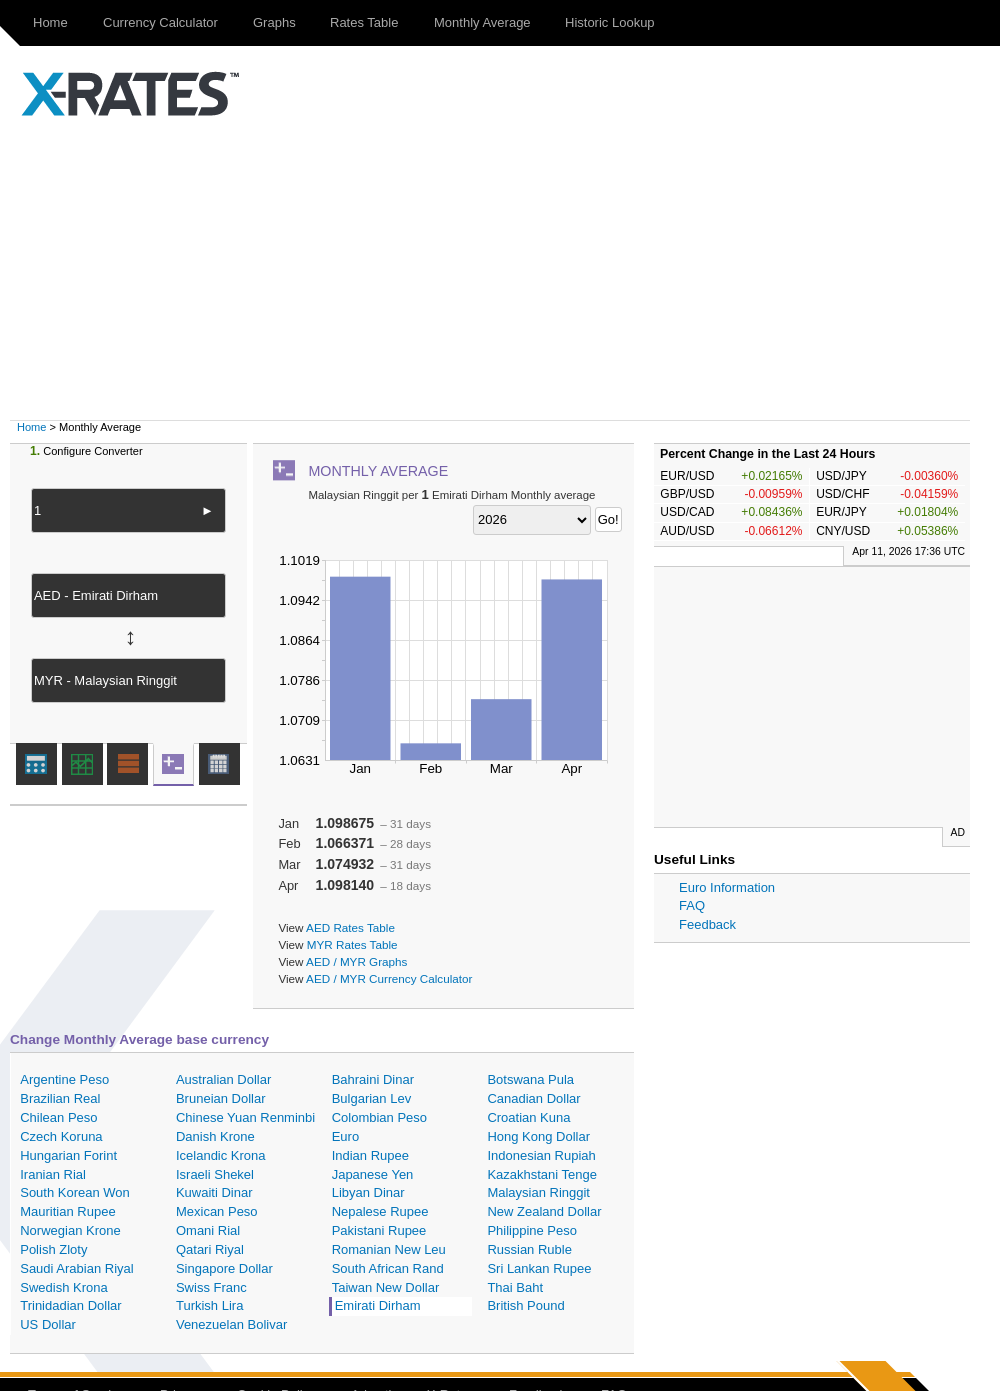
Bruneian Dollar (221, 1098)
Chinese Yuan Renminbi (245, 1117)
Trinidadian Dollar (70, 1305)
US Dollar (48, 1324)
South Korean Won (75, 1192)
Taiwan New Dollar (386, 1287)
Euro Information (727, 887)
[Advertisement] (510, 270)
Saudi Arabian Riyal (76, 1268)
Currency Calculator (160, 22)
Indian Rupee (370, 1155)
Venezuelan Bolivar (231, 1324)
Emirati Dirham (378, 1305)
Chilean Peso (58, 1117)
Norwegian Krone (70, 1230)
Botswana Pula (530, 1079)
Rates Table (364, 22)
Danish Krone (215, 1136)
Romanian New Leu (389, 1249)
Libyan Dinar (368, 1192)
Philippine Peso (532, 1230)
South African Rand (388, 1268)
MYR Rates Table (352, 944)
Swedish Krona (63, 1287)
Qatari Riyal (210, 1249)
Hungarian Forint (68, 1155)
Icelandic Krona (221, 1155)
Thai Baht (515, 1287)
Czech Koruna (61, 1136)
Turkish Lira (209, 1305)
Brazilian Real (60, 1098)
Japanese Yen (373, 1174)
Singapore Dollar (224, 1268)
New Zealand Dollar (544, 1211)
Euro (345, 1136)
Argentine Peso (64, 1079)
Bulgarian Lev (372, 1098)
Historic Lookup (610, 22)
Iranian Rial (53, 1174)
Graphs (274, 22)
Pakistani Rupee (379, 1230)
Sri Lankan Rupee (539, 1268)
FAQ (692, 905)
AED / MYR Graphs (356, 961)
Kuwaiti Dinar (214, 1192)
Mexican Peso (217, 1211)
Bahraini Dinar (373, 1079)
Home (50, 22)
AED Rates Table (350, 927)
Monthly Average (482, 22)
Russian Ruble (529, 1249)
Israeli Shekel (215, 1174)
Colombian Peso (379, 1117)
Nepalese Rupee (380, 1211)
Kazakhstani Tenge (542, 1174)
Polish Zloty (53, 1249)
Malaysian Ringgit (538, 1192)
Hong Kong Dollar (538, 1136)
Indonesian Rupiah (541, 1155)
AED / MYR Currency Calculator (389, 978)
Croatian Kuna (528, 1117)
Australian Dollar (223, 1079)
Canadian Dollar (533, 1098)
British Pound (525, 1305)
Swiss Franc (211, 1287)
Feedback (707, 924)
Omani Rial (208, 1230)
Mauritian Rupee (67, 1211)
